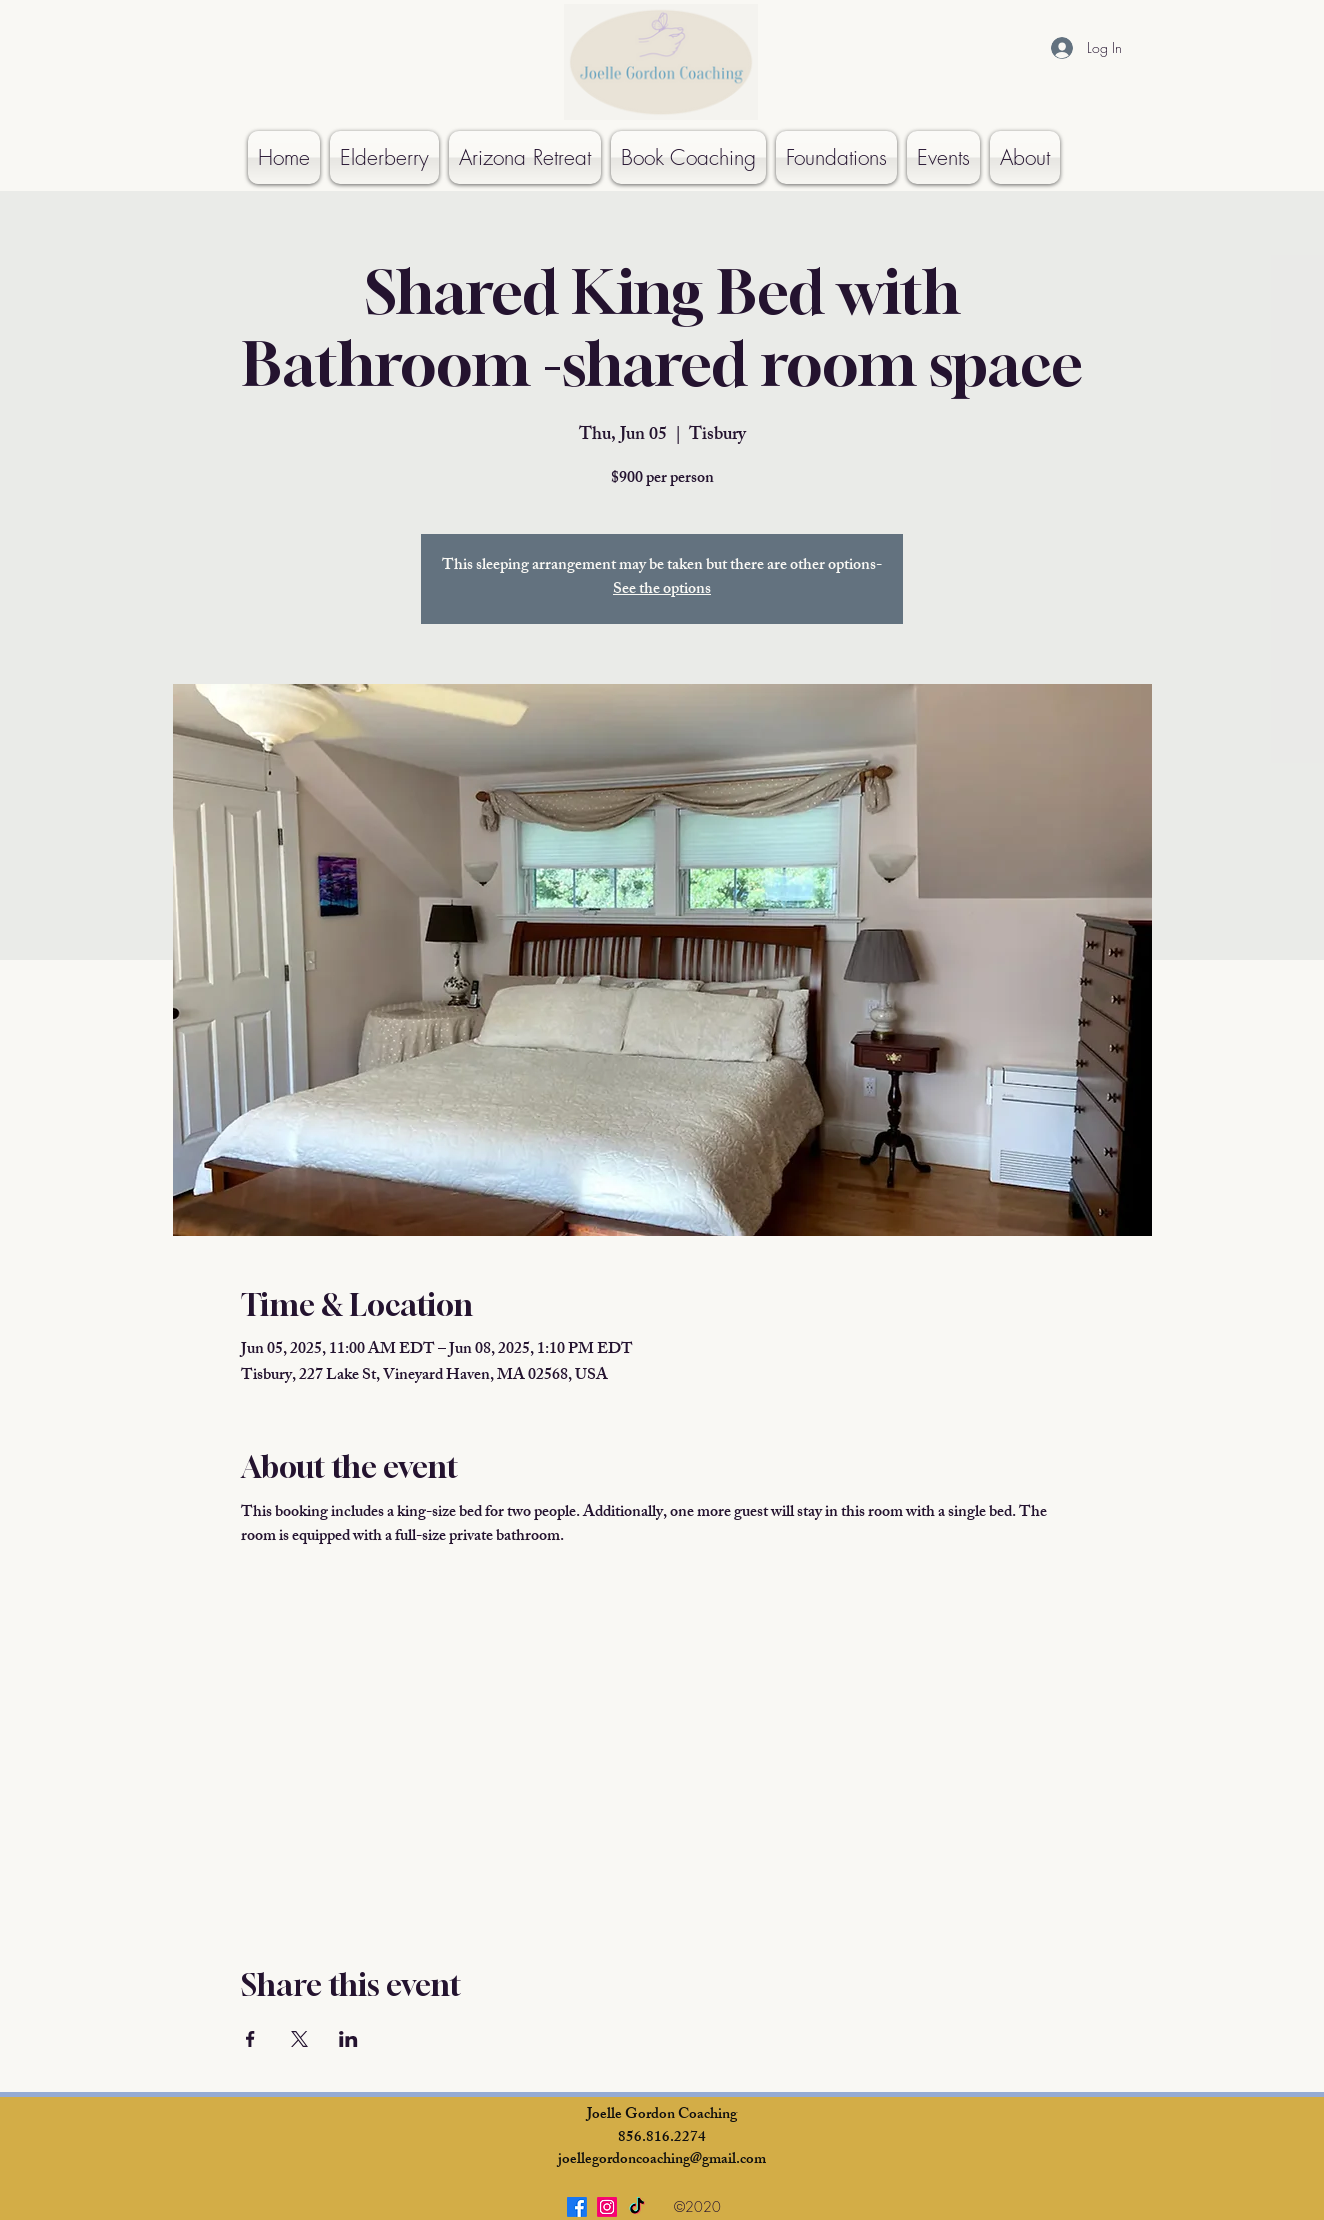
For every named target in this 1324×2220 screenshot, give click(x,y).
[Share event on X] (299, 2039)
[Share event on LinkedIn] (348, 2039)
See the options (662, 590)
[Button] (184, 9)
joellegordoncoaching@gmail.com (662, 2160)
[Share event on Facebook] (250, 2039)
